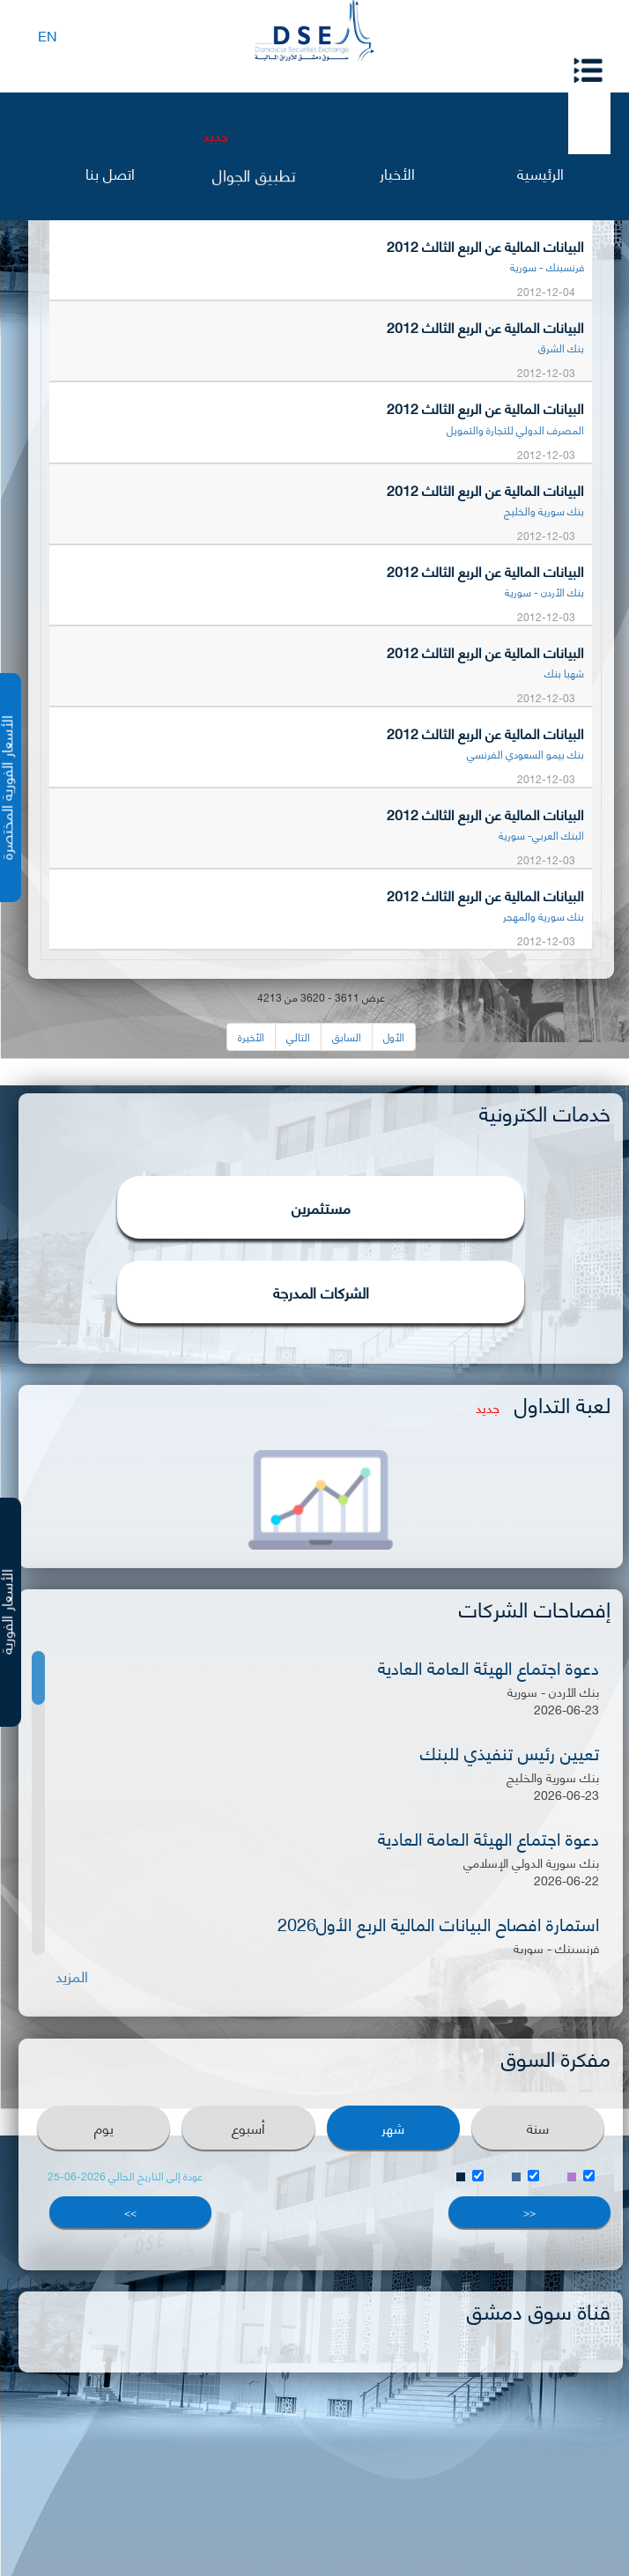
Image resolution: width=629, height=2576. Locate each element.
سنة (538, 2127)
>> (130, 2212)
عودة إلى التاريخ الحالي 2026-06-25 (125, 2176)
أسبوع (248, 2127)
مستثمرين (321, 1207)
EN (47, 35)
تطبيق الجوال (253, 173)
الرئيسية (540, 172)
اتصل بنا (110, 172)
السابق (346, 1036)
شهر (392, 2127)
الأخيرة (251, 1036)
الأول (393, 1036)
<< (529, 2212)
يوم (104, 2127)
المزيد (72, 1975)
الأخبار (397, 172)
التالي (298, 1036)
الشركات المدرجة (321, 1291)
